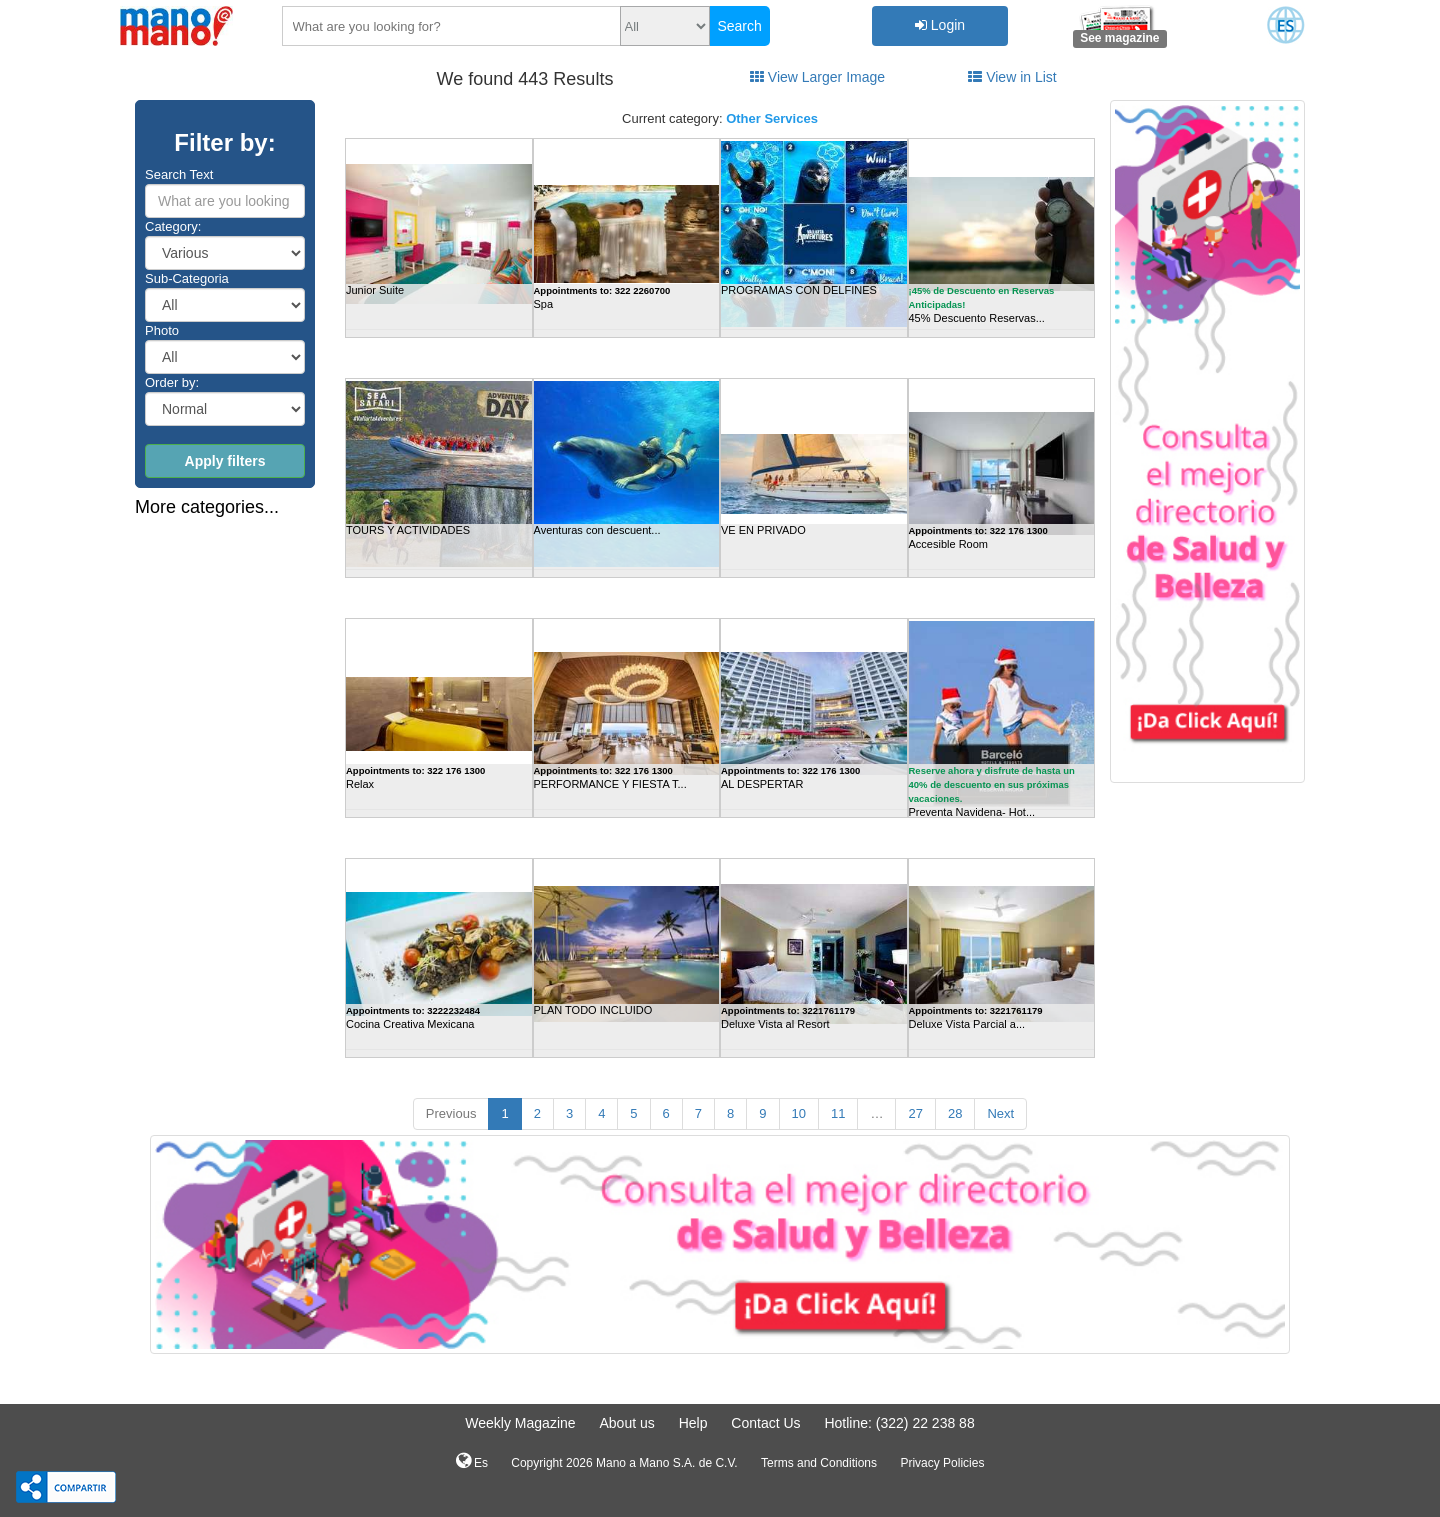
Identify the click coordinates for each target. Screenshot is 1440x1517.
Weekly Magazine (520, 1423)
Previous (451, 1113)
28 (955, 1113)
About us (626, 1423)
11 (838, 1113)
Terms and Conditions (819, 1463)
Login (940, 25)
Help (693, 1423)
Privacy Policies (942, 1463)
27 (915, 1113)
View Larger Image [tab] (817, 77)
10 (799, 1113)
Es (472, 1461)
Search (739, 26)
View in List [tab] (1012, 77)
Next (1000, 1113)
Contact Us (765, 1423)
